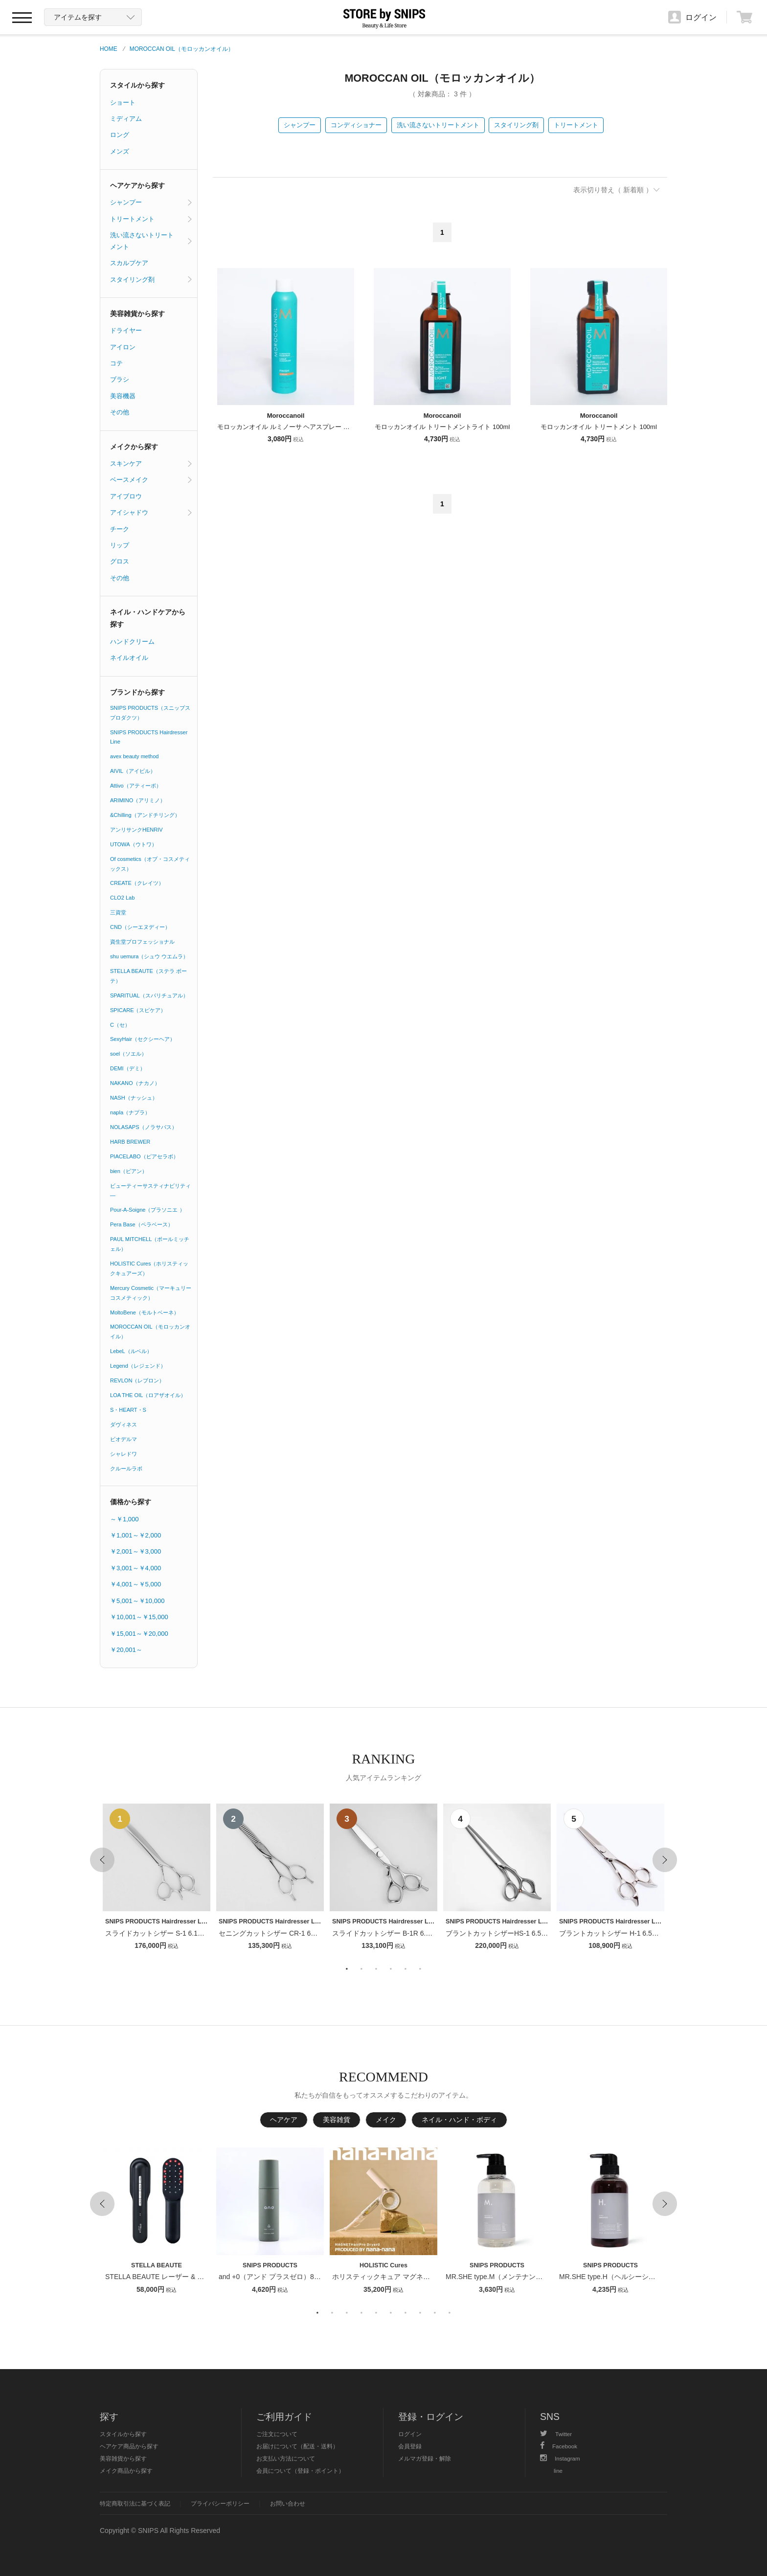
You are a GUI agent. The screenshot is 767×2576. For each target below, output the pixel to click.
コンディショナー (356, 125)
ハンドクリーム (132, 641)
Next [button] (665, 1860)
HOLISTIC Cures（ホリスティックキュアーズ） (149, 1268)
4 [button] (391, 1969)
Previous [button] (102, 1860)
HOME (108, 48)
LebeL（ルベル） (131, 1351)
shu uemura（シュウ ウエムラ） (149, 956)
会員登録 (410, 2446)
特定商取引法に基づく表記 (135, 2503)
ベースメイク (129, 479)
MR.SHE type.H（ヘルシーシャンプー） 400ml (631, 2277)
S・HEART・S (128, 1410)
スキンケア (126, 463)
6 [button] (420, 1969)
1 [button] (347, 1969)
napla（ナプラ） (130, 1112)
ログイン (410, 2434)
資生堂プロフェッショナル (142, 942)
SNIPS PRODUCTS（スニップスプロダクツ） (150, 713)
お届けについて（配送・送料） (297, 2446)
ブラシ (119, 379)
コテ (116, 363)
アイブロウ (126, 496)
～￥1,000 (124, 1519)
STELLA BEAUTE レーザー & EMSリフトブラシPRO (186, 2277)
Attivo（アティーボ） (135, 786)
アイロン (122, 347)
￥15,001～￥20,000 (139, 1633)
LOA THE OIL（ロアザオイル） (148, 1395)
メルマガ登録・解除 (424, 2458)
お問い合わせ (287, 2503)
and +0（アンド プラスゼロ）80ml (272, 2277)
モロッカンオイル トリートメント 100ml (599, 426)
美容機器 (122, 396)
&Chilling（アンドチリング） (145, 815)
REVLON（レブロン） (137, 1380)
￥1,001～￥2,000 (135, 1535)
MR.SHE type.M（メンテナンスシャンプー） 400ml (525, 2277)
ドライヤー (126, 330)
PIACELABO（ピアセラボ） (144, 1156)
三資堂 (118, 912)
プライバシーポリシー (220, 2503)
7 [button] (405, 2313)
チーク (119, 529)
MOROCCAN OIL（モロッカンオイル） (182, 48)
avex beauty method (134, 756)
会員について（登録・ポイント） (300, 2470)
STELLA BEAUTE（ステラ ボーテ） (148, 976)
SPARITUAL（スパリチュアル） (149, 995)
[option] (156, 1878)
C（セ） (120, 1025)
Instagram (560, 2458)
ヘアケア (283, 2120)
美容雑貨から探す (137, 313)
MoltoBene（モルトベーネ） (144, 1312)
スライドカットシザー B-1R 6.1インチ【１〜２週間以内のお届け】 (435, 1933)
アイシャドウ (129, 512)
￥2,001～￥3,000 (135, 1551)
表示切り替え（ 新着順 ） (613, 190)
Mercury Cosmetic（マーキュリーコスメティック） (150, 1293)
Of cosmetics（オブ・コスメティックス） (150, 864)
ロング (119, 134)
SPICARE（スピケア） (138, 1010)
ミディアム (126, 118)
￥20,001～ (126, 1649)
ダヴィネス (123, 1424)
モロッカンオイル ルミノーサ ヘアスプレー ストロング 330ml (305, 426)
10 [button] (449, 2313)
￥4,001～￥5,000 (135, 1584)
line (558, 2470)
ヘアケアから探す (137, 185)
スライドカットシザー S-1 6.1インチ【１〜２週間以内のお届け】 (206, 1933)
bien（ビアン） (128, 1171)
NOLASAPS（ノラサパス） (143, 1127)
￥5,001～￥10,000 (137, 1600)
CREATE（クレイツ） (137, 883)
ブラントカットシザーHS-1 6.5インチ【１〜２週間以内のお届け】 (548, 1933)
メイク (386, 2120)
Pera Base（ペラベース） (141, 1224)
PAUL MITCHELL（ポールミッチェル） (149, 1244)
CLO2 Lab (122, 898)
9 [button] (435, 2313)
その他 (119, 412)
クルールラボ (126, 1468)
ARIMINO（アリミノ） (137, 800)
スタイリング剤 (516, 125)
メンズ (119, 151)
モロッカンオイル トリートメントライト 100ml (442, 426)
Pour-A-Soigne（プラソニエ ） (147, 1210)
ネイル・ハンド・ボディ (459, 2120)
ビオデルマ (123, 1439)
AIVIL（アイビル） (133, 771)
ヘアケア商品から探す (129, 2446)
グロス (119, 561)
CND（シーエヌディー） (140, 927)
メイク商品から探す (126, 2470)
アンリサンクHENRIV (136, 830)
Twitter (556, 2434)
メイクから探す (134, 447)
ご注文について (276, 2434)
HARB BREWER (130, 1142)
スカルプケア (129, 263)
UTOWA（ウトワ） (133, 844)
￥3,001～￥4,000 (135, 1568)
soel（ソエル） (128, 1054)
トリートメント (576, 125)
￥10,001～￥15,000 (139, 1617)
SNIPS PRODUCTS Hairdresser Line (148, 737)
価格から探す (130, 1502)
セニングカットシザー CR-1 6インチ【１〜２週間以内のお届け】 (319, 1933)
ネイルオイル (129, 657)
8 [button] (420, 2313)
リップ (119, 545)
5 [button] (405, 1969)
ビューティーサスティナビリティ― (150, 1190)
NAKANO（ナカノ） (135, 1083)
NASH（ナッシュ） (134, 1098)
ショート (122, 102)
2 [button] (361, 1969)
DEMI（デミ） (127, 1068)
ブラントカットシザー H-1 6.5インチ (616, 1933)
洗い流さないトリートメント (438, 125)
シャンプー (300, 125)
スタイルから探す (137, 85)
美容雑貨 (336, 2120)
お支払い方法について (285, 2458)
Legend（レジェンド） (138, 1366)
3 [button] (376, 1969)
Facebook (558, 2446)
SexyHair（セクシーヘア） (142, 1039)
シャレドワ (123, 1454)
